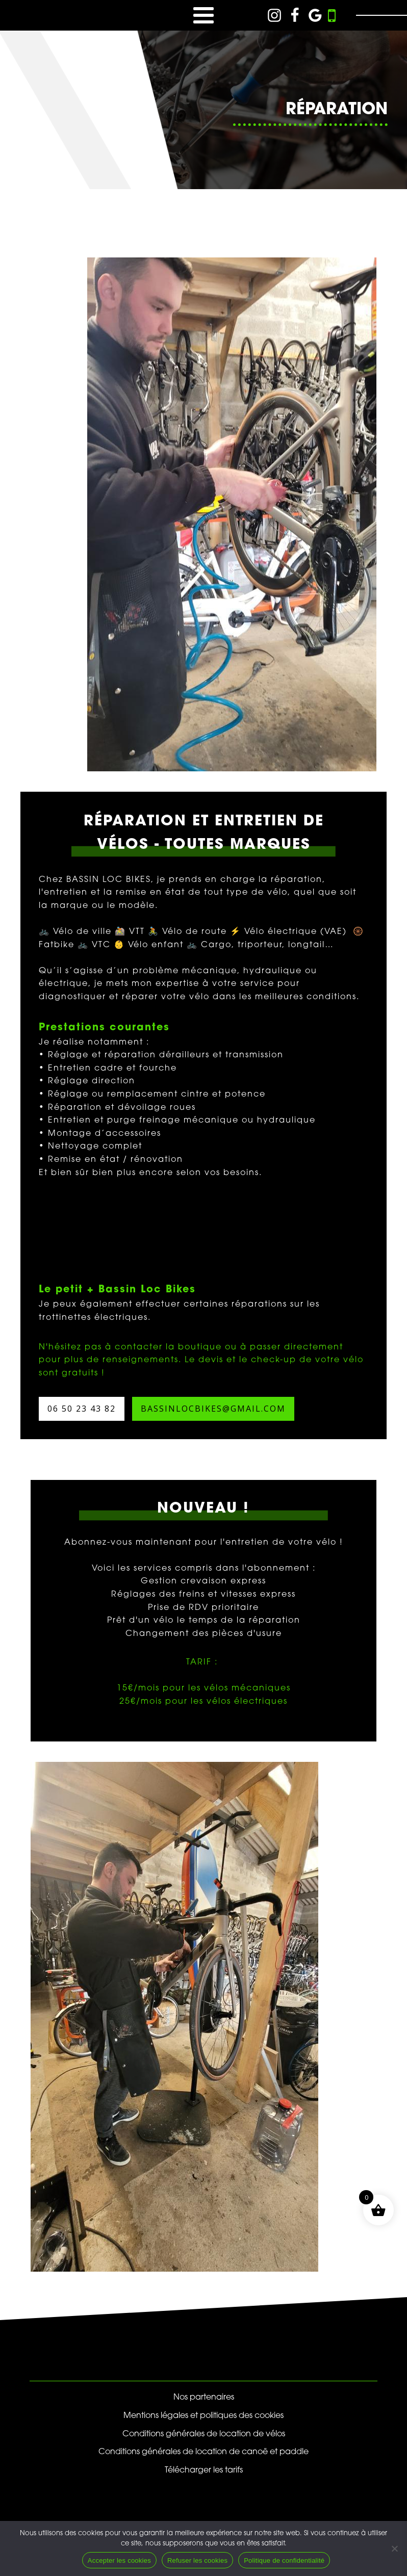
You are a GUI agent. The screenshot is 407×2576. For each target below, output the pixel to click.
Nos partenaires (203, 2397)
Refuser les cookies (197, 2560)
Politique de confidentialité (284, 2560)
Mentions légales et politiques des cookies (203, 2416)
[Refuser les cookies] (394, 2548)
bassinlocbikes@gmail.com (213, 1408)
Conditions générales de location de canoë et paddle (203, 2452)
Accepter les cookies (119, 2560)
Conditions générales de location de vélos (203, 2434)
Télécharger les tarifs (204, 2470)
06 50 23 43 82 (81, 1408)
